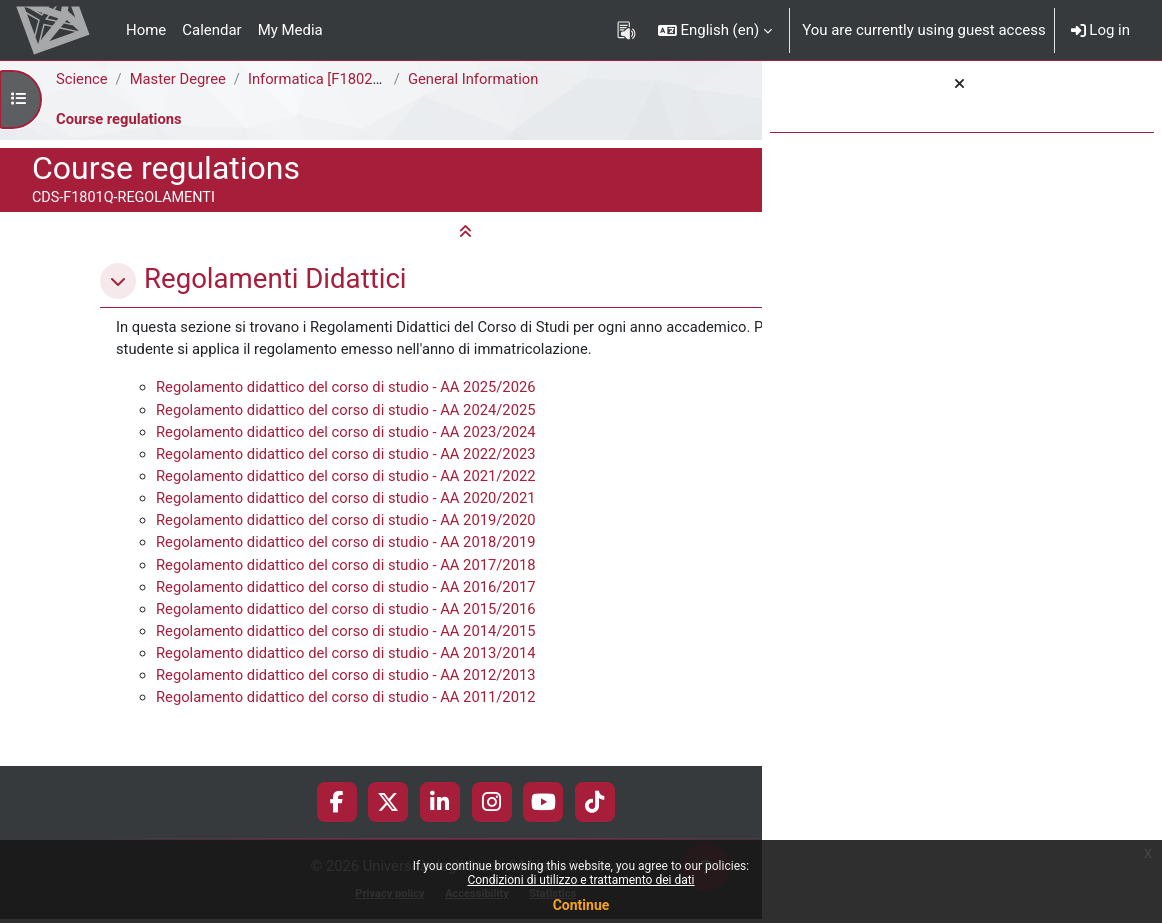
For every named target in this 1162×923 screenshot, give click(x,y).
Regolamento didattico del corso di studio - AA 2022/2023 (348, 478)
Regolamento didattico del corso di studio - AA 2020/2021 (348, 523)
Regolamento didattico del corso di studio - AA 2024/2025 (348, 433)
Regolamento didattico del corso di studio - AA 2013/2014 (348, 681)
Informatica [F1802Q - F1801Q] (352, 79)
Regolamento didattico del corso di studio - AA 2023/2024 (348, 456)
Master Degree (180, 79)
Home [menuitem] (146, 30)
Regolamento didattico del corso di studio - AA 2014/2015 (348, 658)
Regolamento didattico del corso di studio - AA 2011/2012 (348, 725)
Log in (1100, 30)
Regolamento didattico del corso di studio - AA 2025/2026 (348, 411)
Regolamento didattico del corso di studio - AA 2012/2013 (348, 703)
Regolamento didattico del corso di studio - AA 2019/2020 (348, 546)
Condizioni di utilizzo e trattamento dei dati (580, 880)
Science (82, 79)
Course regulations (120, 119)
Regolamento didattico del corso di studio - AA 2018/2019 (348, 568)
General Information (476, 79)
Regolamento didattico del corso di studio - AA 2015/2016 (348, 636)
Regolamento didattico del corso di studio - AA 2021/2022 (348, 501)
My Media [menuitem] (290, 30)
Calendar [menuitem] (211, 30)
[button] (715, 30)
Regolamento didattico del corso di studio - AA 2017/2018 (348, 591)
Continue (581, 905)
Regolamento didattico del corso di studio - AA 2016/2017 (348, 613)
